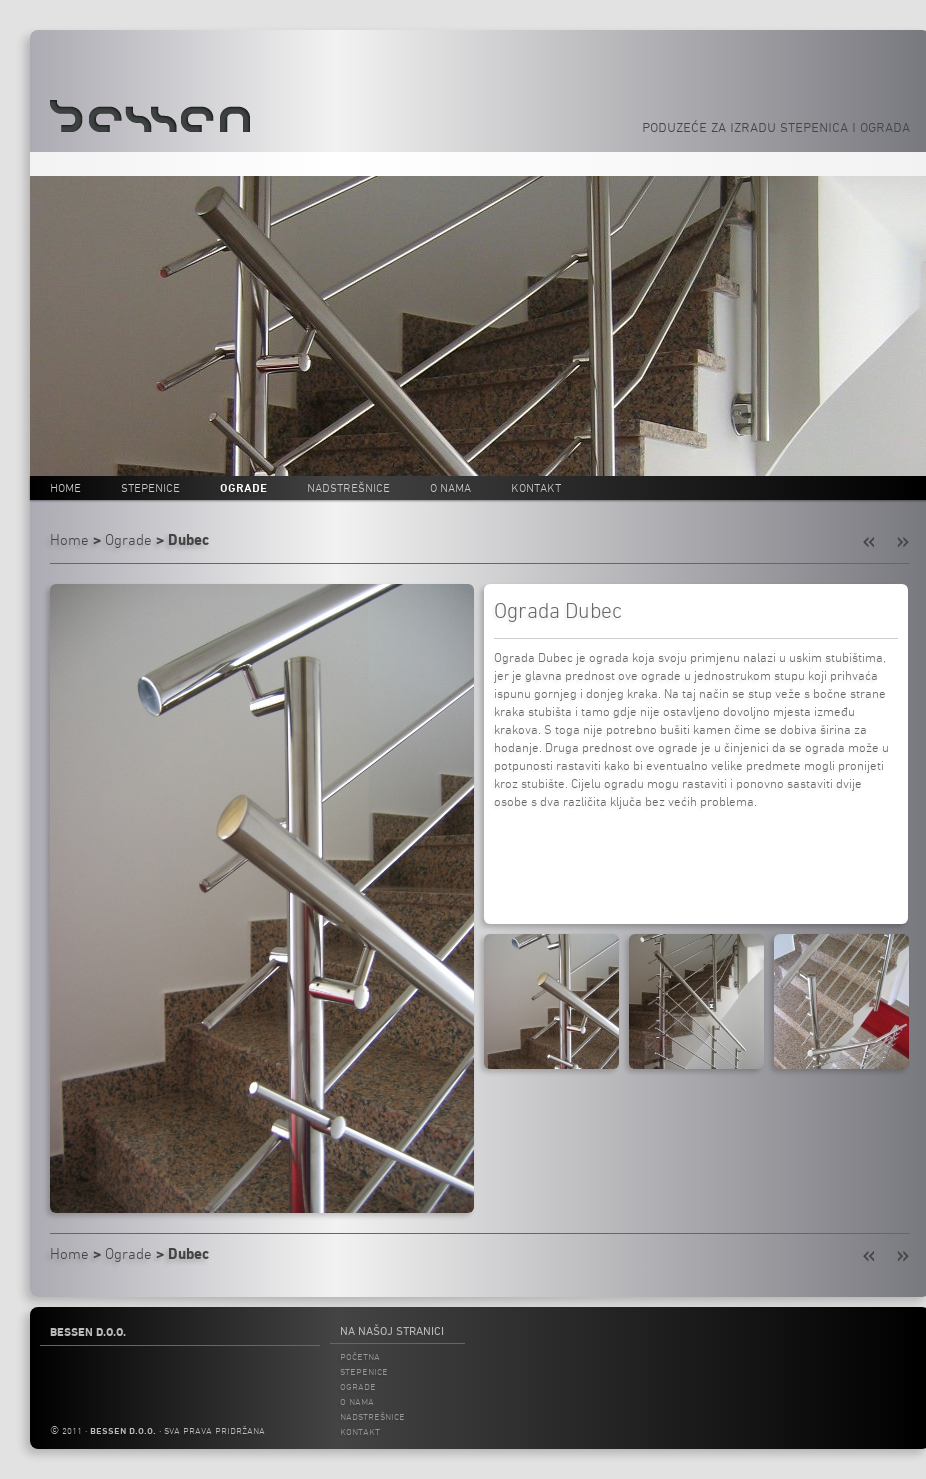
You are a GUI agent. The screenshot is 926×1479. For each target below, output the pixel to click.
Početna (360, 1356)
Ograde (243, 487)
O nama (450, 487)
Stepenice (150, 487)
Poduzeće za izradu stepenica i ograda (776, 126)
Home (65, 487)
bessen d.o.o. (123, 1430)
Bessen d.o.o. (88, 1332)
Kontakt (536, 487)
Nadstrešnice (348, 487)
